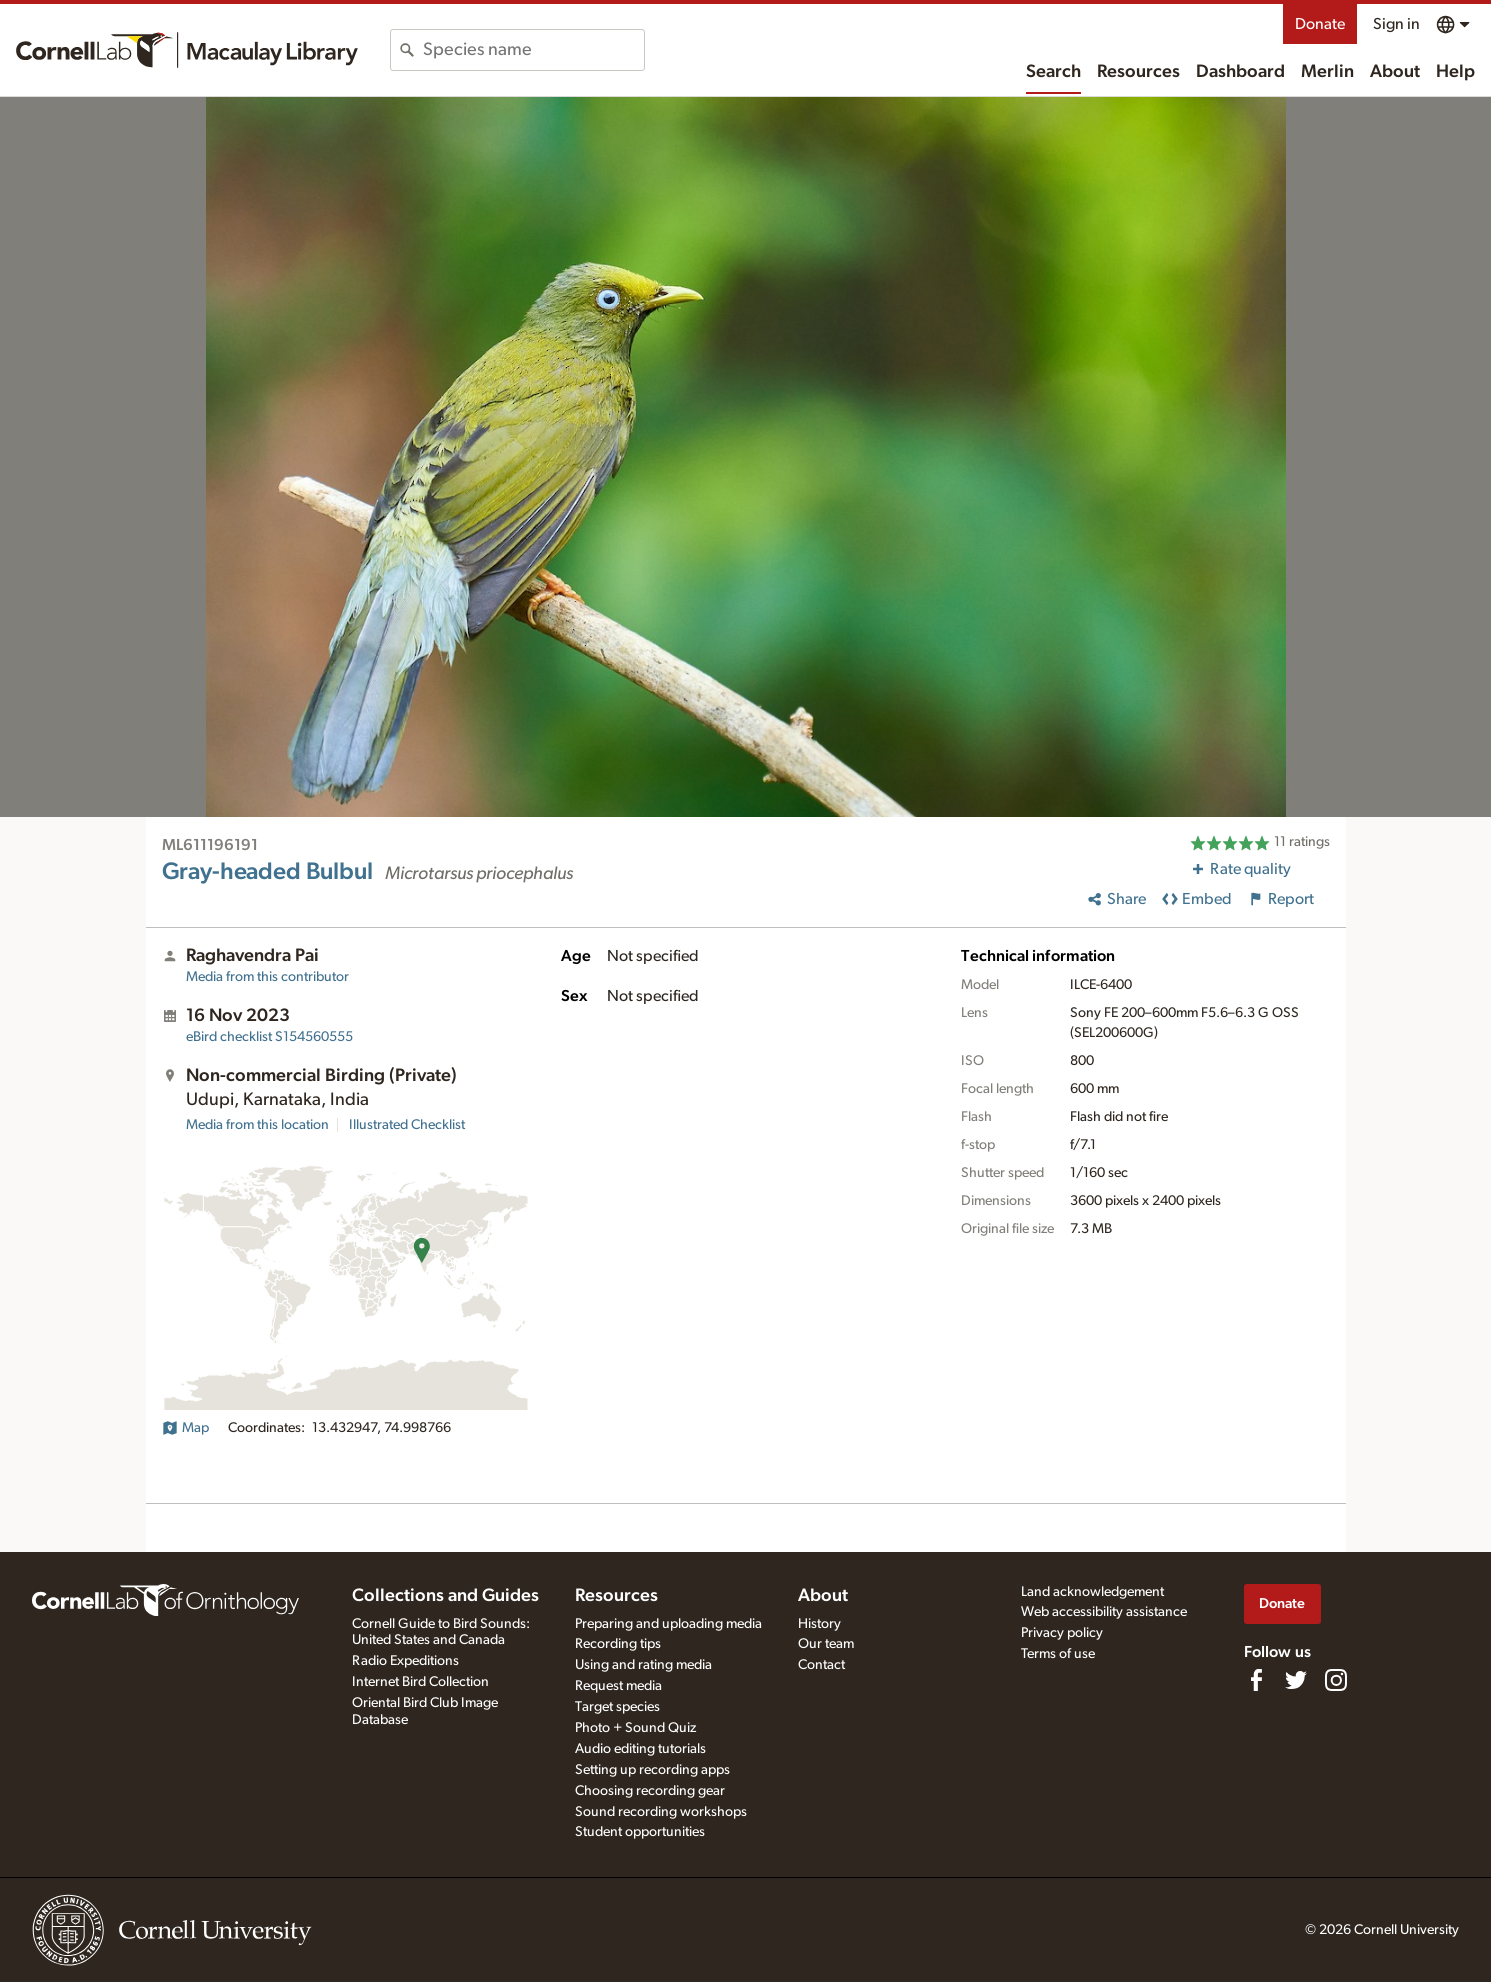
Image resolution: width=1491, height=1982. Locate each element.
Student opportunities (640, 1832)
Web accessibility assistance (1104, 1612)
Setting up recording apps (652, 1770)
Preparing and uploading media (668, 1624)
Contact (821, 1665)
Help (1455, 72)
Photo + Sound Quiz (635, 1728)
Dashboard (1240, 72)
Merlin (1327, 72)
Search (1053, 72)
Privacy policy (1062, 1633)
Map (185, 1428)
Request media (618, 1686)
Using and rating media (643, 1665)
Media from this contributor (267, 977)
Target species (617, 1707)
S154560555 (269, 1037)
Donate (1320, 24)
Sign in (1396, 24)
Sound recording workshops (661, 1812)
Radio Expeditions (405, 1661)
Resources (1138, 72)
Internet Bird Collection (420, 1682)
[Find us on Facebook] (1256, 1680)
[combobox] (533, 50)
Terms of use (1058, 1654)
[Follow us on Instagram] (1336, 1680)
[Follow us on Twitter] (1296, 1680)
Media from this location (257, 1125)
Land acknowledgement (1092, 1592)
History (819, 1624)
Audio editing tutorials (640, 1749)
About (1395, 72)
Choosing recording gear (650, 1791)
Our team (826, 1644)
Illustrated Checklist (407, 1125)
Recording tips (618, 1644)
